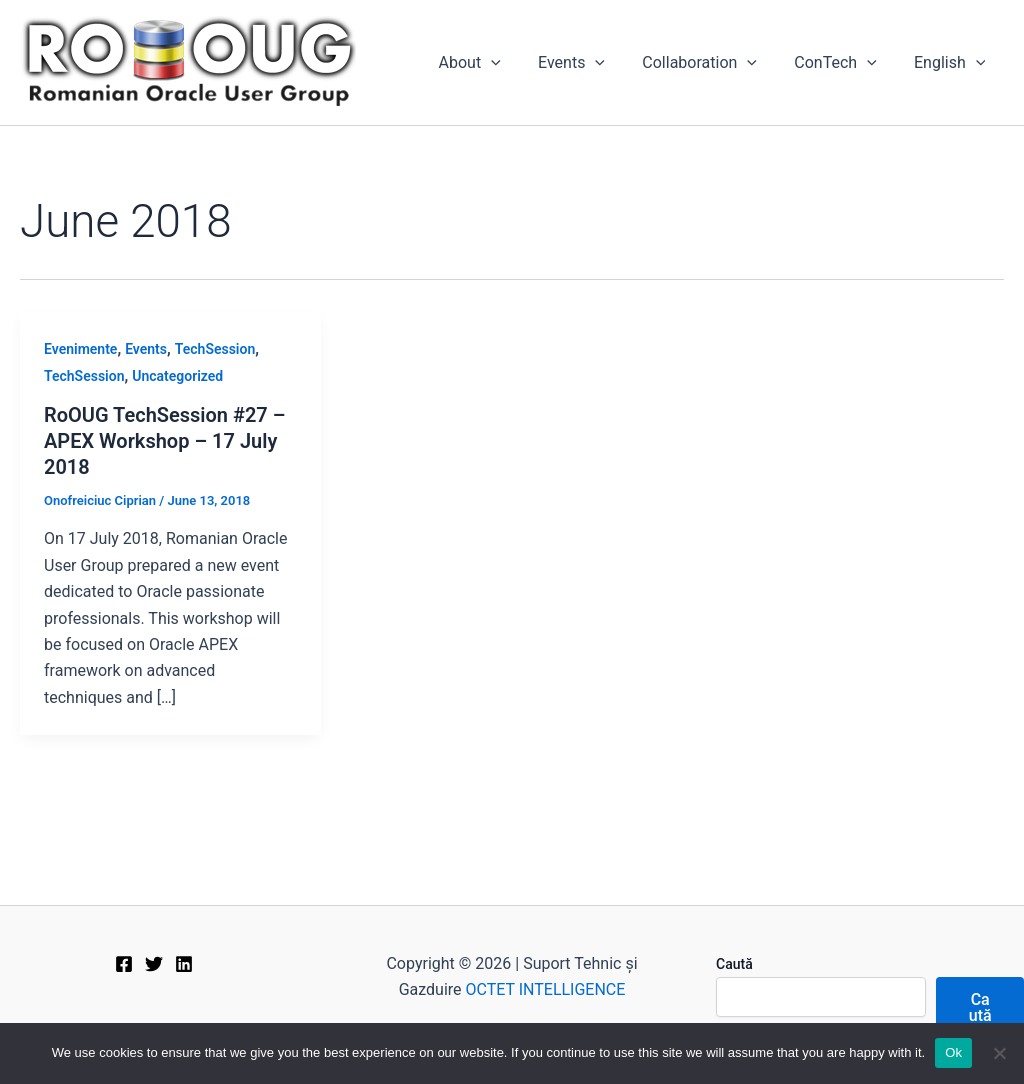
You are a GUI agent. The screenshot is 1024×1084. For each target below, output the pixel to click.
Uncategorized (177, 376)
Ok (953, 1052)
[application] (515, 63)
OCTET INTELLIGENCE (546, 989)
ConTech (843, 63)
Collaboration (713, 63)
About (493, 63)
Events (590, 63)
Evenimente (80, 349)
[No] (999, 1053)
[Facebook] (124, 964)
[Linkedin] (184, 964)
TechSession (215, 349)
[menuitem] (952, 63)
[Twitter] (154, 964)
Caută (734, 964)
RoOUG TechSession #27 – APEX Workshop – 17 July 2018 (164, 441)
